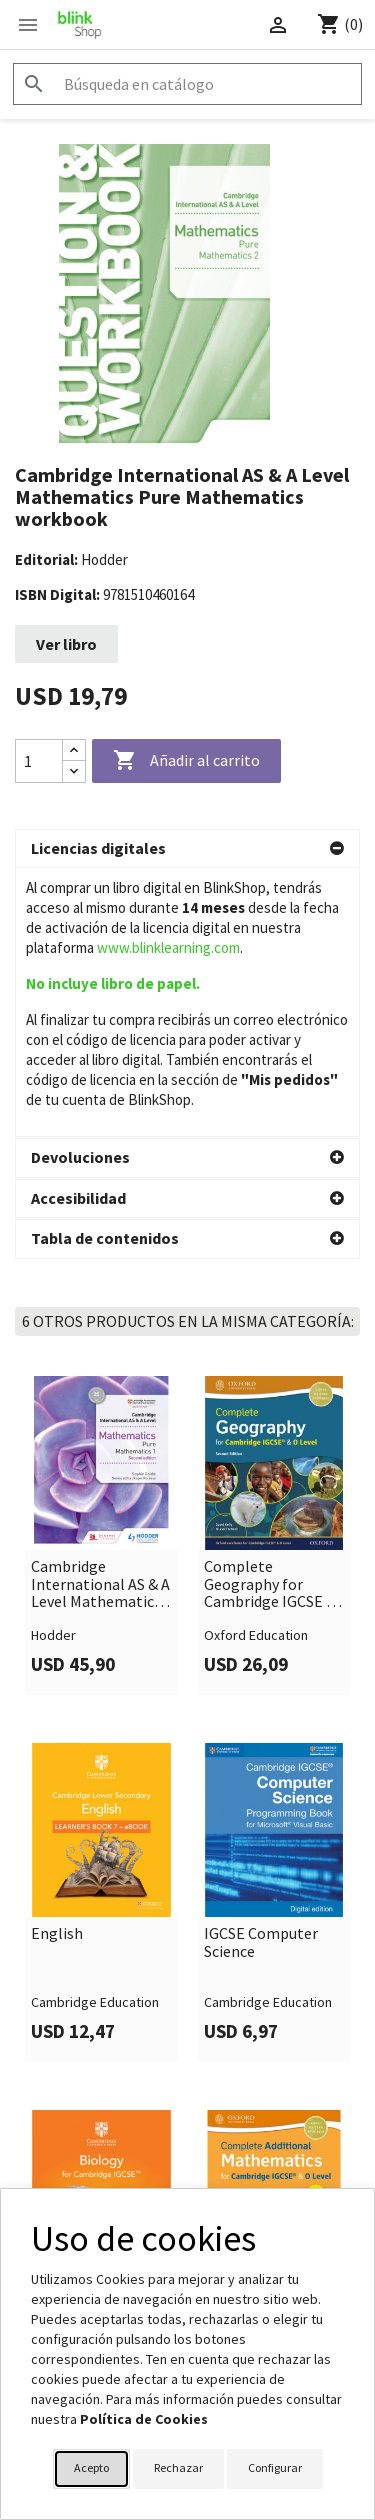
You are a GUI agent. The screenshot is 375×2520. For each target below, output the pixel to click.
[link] (101, 1266)
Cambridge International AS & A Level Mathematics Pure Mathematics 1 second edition (100, 1315)
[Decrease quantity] (74, 771)
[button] (187, 849)
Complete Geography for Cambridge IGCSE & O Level (270, 1315)
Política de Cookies (144, 2419)
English (57, 1665)
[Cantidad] (39, 761)
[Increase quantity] (74, 750)
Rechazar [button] (178, 2467)
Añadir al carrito (186, 761)
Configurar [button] (275, 2467)
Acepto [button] (91, 2467)
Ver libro (66, 644)
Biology (57, 2032)
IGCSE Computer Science (261, 1673)
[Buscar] (187, 84)
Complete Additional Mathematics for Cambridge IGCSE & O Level (270, 2049)
